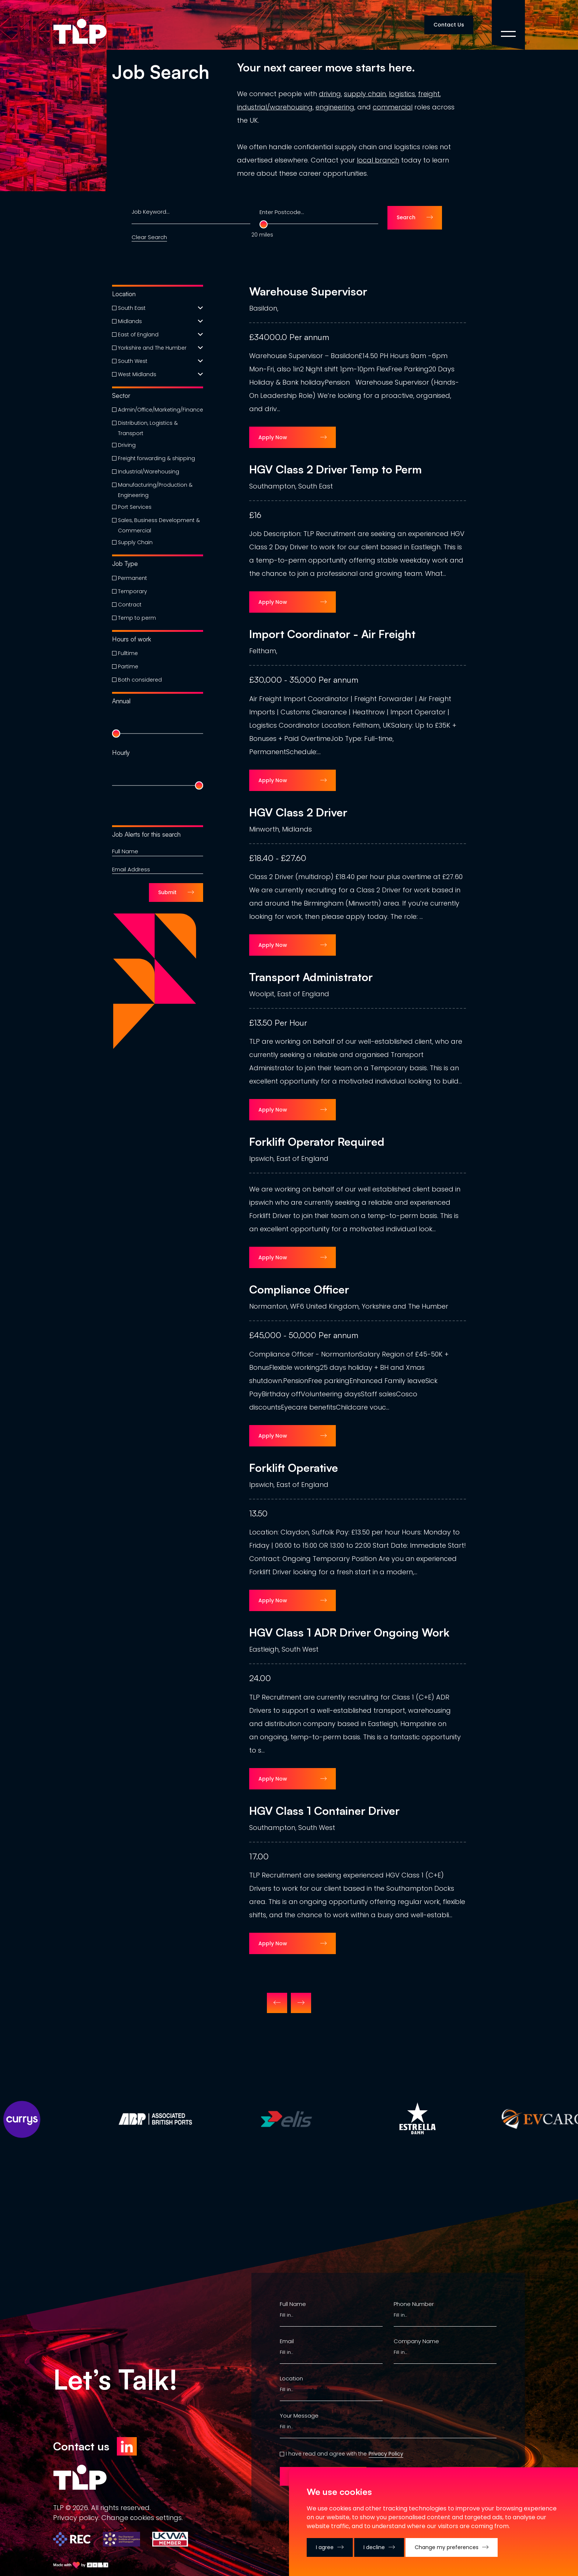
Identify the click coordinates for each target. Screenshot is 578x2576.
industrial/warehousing (275, 107)
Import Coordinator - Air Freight (332, 634)
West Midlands (137, 374)
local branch (378, 160)
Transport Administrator (311, 977)
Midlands (130, 321)
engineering (335, 107)
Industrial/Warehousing (148, 471)
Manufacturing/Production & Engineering (155, 490)
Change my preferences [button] (446, 2547)
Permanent (132, 578)
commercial (392, 107)
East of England (138, 334)
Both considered (140, 679)
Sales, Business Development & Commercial (159, 525)
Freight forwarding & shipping (156, 458)
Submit (167, 892)
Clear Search (149, 237)
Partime (128, 666)
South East (132, 308)
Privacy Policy (386, 2453)
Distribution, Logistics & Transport (148, 428)
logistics (402, 93)
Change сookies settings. (142, 2517)
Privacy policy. (76, 2517)
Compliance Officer (299, 1289)
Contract (130, 604)
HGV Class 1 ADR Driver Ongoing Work (349, 1632)
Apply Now (272, 437)
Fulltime (128, 653)
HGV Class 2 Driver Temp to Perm (335, 469)
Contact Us (449, 24)
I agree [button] (325, 2547)
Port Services (135, 507)
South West (132, 361)
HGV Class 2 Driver (298, 812)
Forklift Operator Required (316, 1141)
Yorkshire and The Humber (152, 347)
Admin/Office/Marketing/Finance (160, 409)
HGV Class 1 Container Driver (324, 1810)
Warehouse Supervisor (308, 291)
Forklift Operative (293, 1467)
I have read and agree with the (326, 2453)
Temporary (132, 591)
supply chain (365, 93)
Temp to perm (137, 618)
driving (330, 93)
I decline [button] (374, 2547)
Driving (127, 445)
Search (406, 217)
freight (429, 93)
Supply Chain (135, 542)
